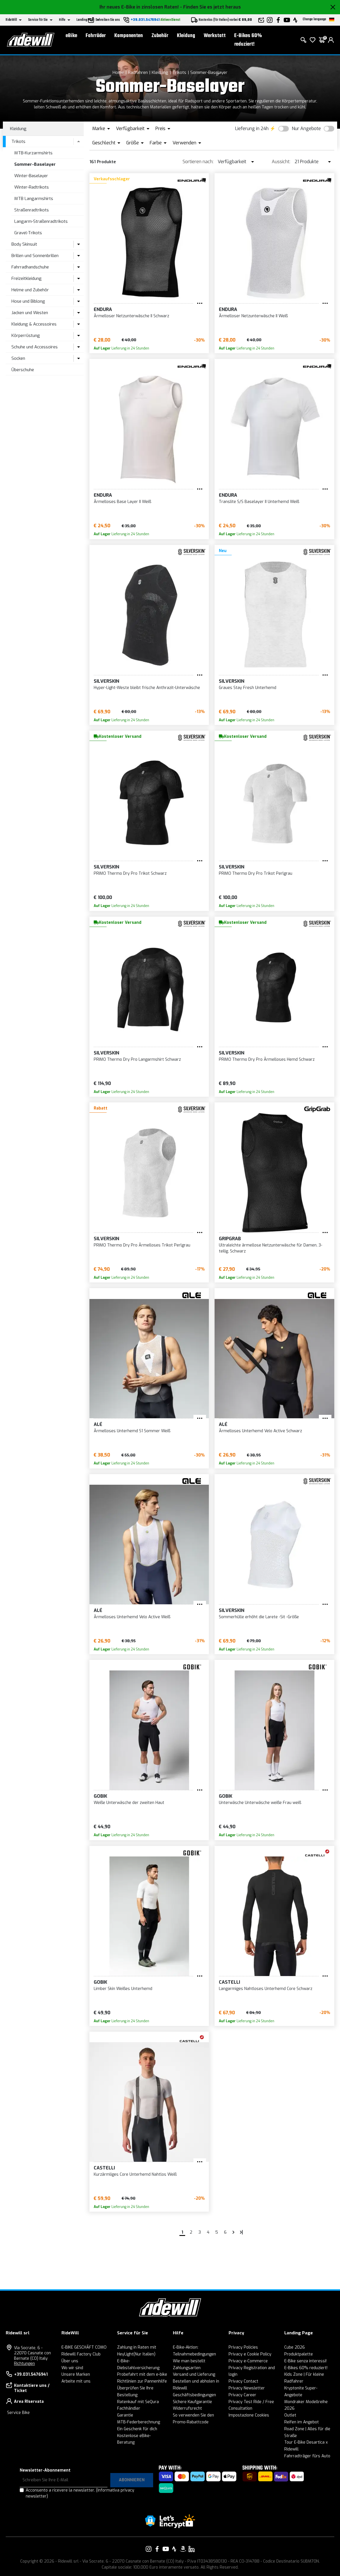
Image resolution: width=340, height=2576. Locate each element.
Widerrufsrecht (187, 2408)
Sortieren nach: (198, 162)
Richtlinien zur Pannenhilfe (142, 2381)
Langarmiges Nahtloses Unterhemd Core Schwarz (265, 1988)
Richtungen (24, 2363)
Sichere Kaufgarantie (192, 2402)
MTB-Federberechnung (138, 2422)
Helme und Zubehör (30, 290)
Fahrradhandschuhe (30, 267)
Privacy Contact (243, 2381)
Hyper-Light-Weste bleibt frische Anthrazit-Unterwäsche (147, 687)
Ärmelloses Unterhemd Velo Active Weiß (132, 1617)
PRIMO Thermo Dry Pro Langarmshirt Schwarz (137, 1059)
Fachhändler (128, 2408)
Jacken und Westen (29, 313)
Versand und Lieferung (194, 2374)
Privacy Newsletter (247, 2388)
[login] (330, 40)
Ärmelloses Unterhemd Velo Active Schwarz (260, 1431)
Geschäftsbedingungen (194, 2395)
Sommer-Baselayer (208, 72)
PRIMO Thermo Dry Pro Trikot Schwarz (130, 873)
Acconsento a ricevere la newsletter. (80, 2493)
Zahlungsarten (187, 2368)
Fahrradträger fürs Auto (307, 2456)
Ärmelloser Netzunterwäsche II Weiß (253, 316)
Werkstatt (215, 36)
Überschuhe (22, 370)
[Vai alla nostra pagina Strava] (174, 2548)
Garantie (125, 2415)
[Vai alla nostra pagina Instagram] (148, 2548)
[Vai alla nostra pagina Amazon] (182, 2548)
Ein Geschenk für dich (137, 2429)
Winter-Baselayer (31, 176)
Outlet (290, 2415)
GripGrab (230, 1239)
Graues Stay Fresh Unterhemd (247, 687)
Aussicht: (281, 162)
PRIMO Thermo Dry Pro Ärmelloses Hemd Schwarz (267, 1059)
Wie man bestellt (189, 2361)
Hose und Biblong (28, 301)
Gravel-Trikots (28, 233)
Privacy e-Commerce (248, 2361)
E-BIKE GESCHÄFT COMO (84, 2347)
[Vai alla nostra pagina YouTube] (165, 2548)
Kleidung (186, 36)
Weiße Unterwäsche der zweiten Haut (129, 1802)
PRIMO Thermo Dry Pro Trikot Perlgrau (255, 873)
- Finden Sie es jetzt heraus (210, 7)
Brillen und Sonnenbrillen (35, 255)
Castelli (229, 1982)
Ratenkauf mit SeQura (138, 2402)
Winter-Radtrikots (31, 187)
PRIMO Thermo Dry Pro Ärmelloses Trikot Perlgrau (142, 1245)
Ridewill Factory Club (81, 2354)
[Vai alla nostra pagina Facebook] (157, 2548)
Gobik (100, 1796)
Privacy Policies (243, 2347)
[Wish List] (312, 40)
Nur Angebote (306, 129)
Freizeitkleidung (26, 278)
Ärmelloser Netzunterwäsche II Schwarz (131, 316)
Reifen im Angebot (301, 2422)
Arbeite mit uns (76, 2381)
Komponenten (128, 36)
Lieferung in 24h (252, 129)
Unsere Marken (75, 2374)
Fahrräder (96, 36)
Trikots (179, 72)
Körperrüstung (25, 335)
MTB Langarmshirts (33, 198)
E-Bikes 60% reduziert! (248, 40)
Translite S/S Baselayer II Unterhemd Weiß (259, 501)
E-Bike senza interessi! (305, 2361)
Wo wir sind (72, 2368)
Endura (103, 309)
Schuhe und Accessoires (34, 347)
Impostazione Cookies (249, 2415)
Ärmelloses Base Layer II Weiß (122, 501)
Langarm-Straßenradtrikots (41, 221)
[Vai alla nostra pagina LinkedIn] (191, 2548)
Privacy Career (242, 2395)
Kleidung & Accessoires (34, 324)
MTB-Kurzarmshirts (33, 153)
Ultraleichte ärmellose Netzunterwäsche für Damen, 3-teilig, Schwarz (270, 1248)
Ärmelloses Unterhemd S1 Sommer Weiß (132, 1431)
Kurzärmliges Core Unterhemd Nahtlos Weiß (135, 2174)
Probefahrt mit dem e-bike (142, 2374)
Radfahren (138, 72)
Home (118, 72)
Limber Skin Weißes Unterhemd (123, 1988)
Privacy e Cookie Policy (250, 2354)
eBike (71, 36)
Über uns (69, 2361)
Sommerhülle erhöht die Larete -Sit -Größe (259, 1617)
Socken (18, 358)
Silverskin (106, 681)
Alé (98, 1424)
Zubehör (159, 36)
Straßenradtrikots (31, 210)
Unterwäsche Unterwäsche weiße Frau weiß (260, 1802)
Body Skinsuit (24, 244)
